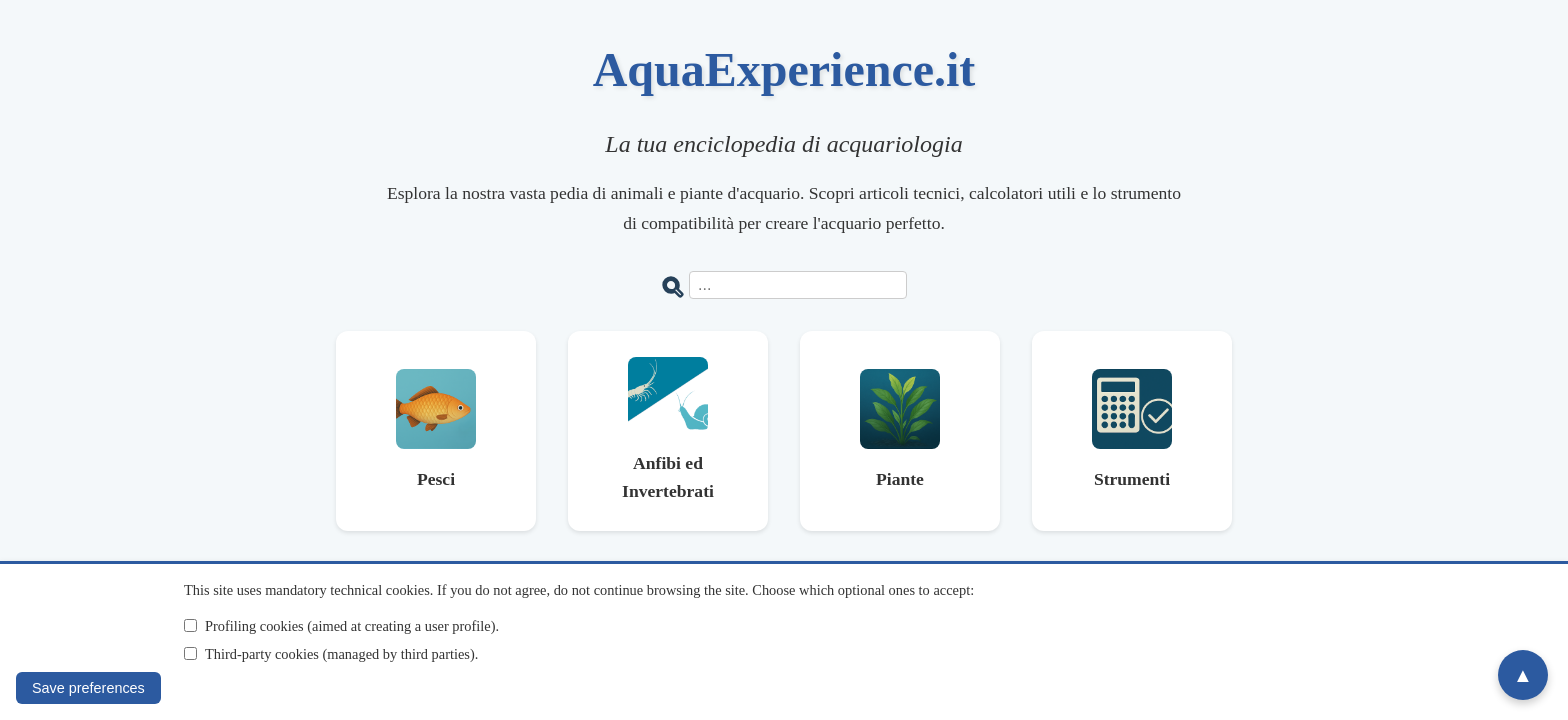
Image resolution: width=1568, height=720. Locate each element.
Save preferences (88, 688)
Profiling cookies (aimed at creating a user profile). (352, 626)
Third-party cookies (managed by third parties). (341, 654)
